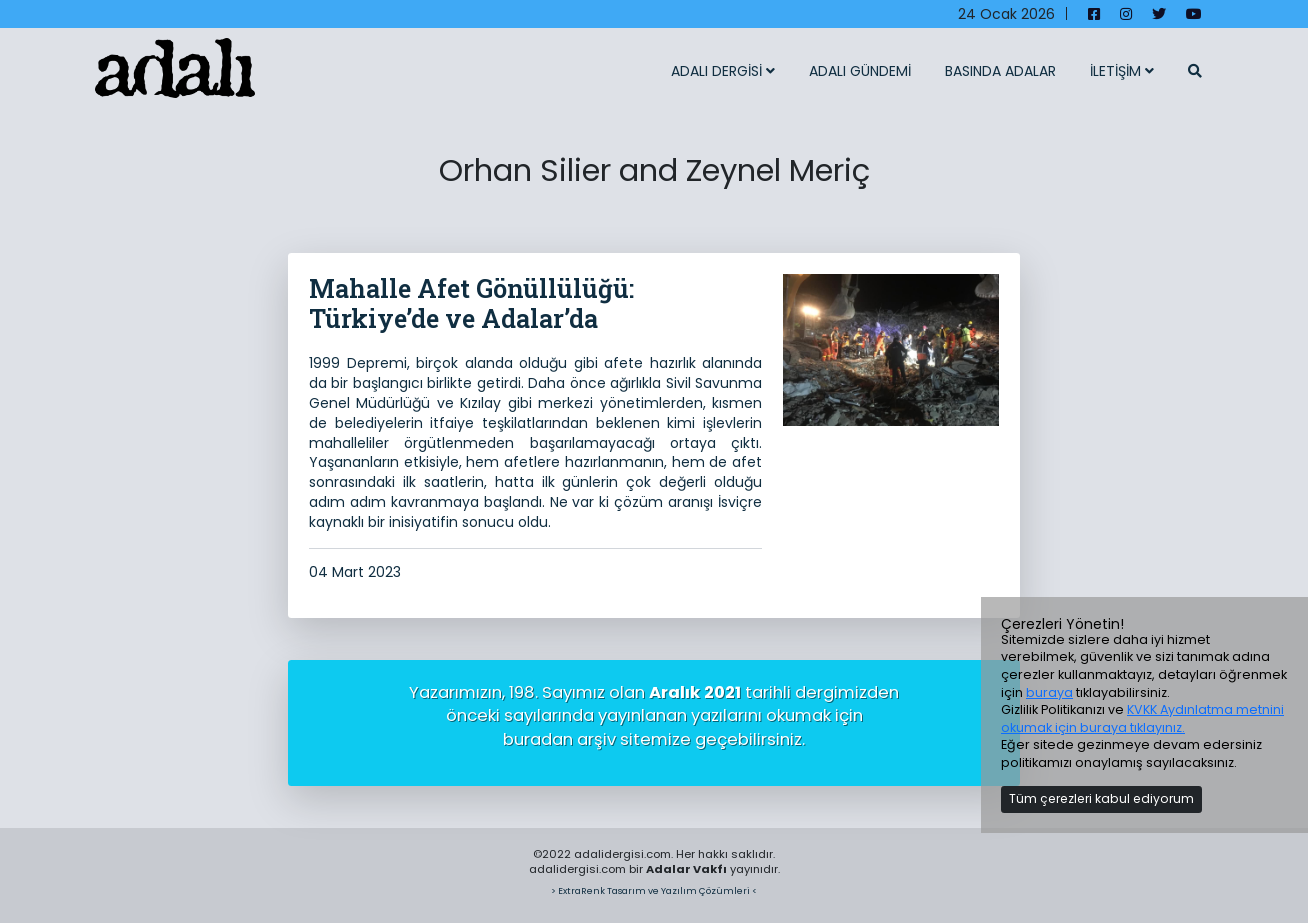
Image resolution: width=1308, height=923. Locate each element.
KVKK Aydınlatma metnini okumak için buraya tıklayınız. (1142, 718)
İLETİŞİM (1122, 71)
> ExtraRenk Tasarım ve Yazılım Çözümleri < (654, 890)
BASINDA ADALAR (1000, 71)
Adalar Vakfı (686, 869)
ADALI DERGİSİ (723, 71)
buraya (1049, 692)
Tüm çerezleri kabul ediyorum (1101, 798)
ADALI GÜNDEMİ (860, 71)
